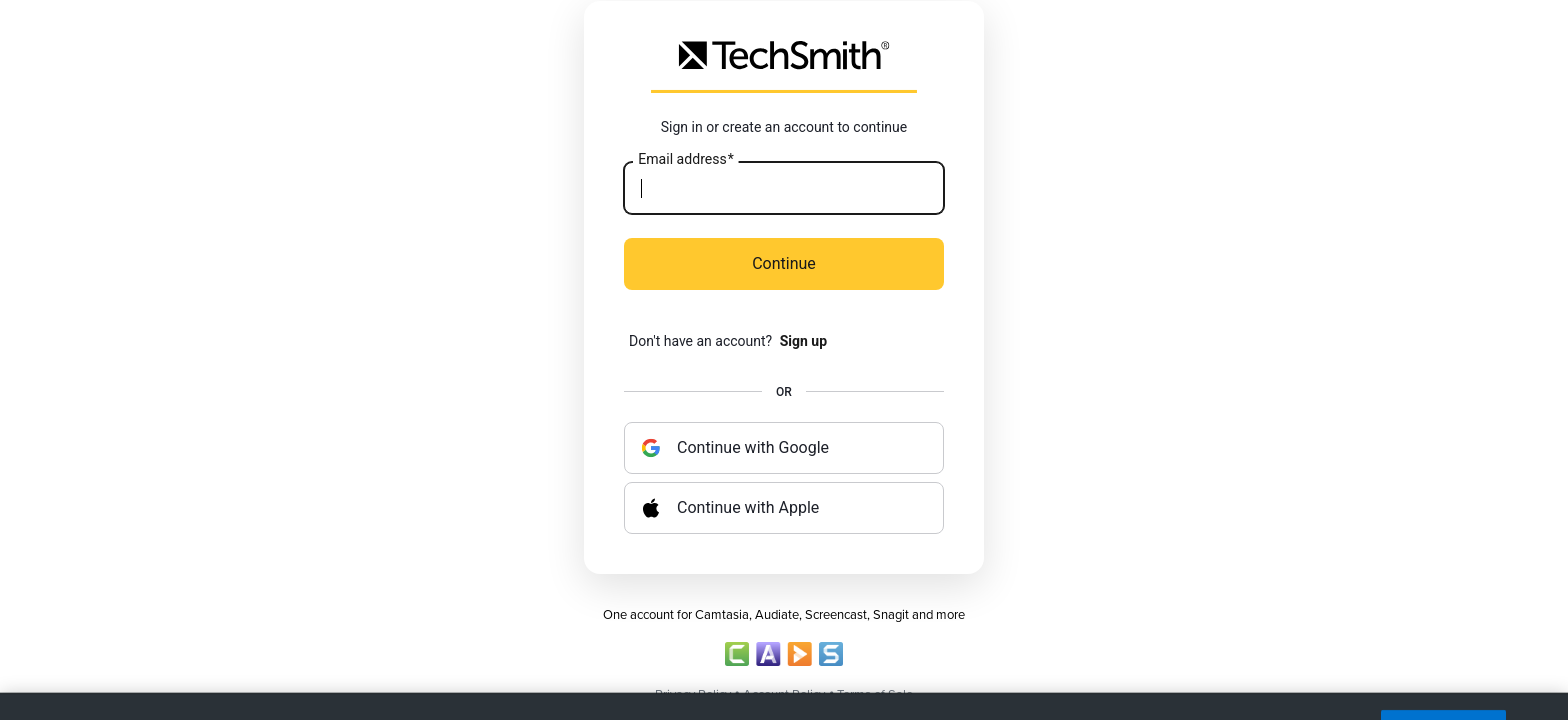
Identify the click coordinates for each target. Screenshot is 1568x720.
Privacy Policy (693, 695)
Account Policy (784, 695)
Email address (685, 160)
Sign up (803, 341)
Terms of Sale (875, 695)
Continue (784, 263)
